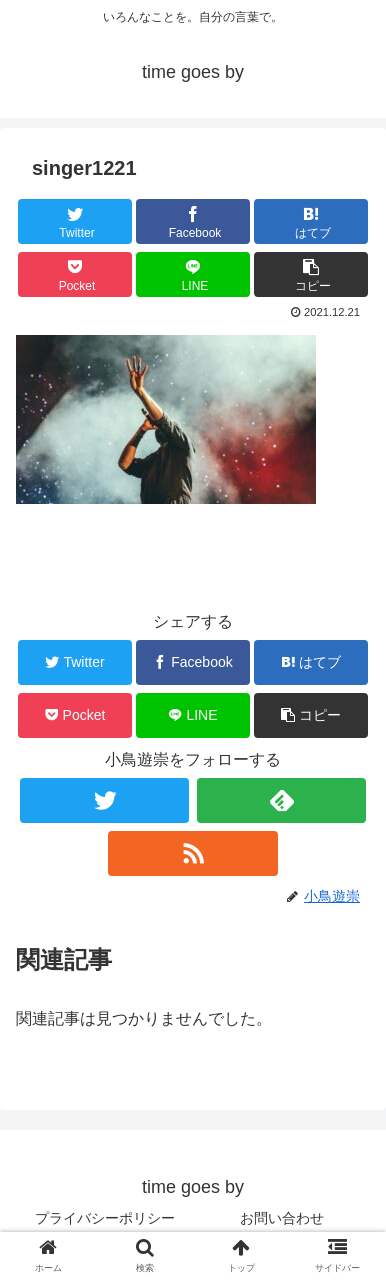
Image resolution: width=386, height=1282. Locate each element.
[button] (310, 274)
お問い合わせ (282, 1218)
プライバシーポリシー (105, 1218)
